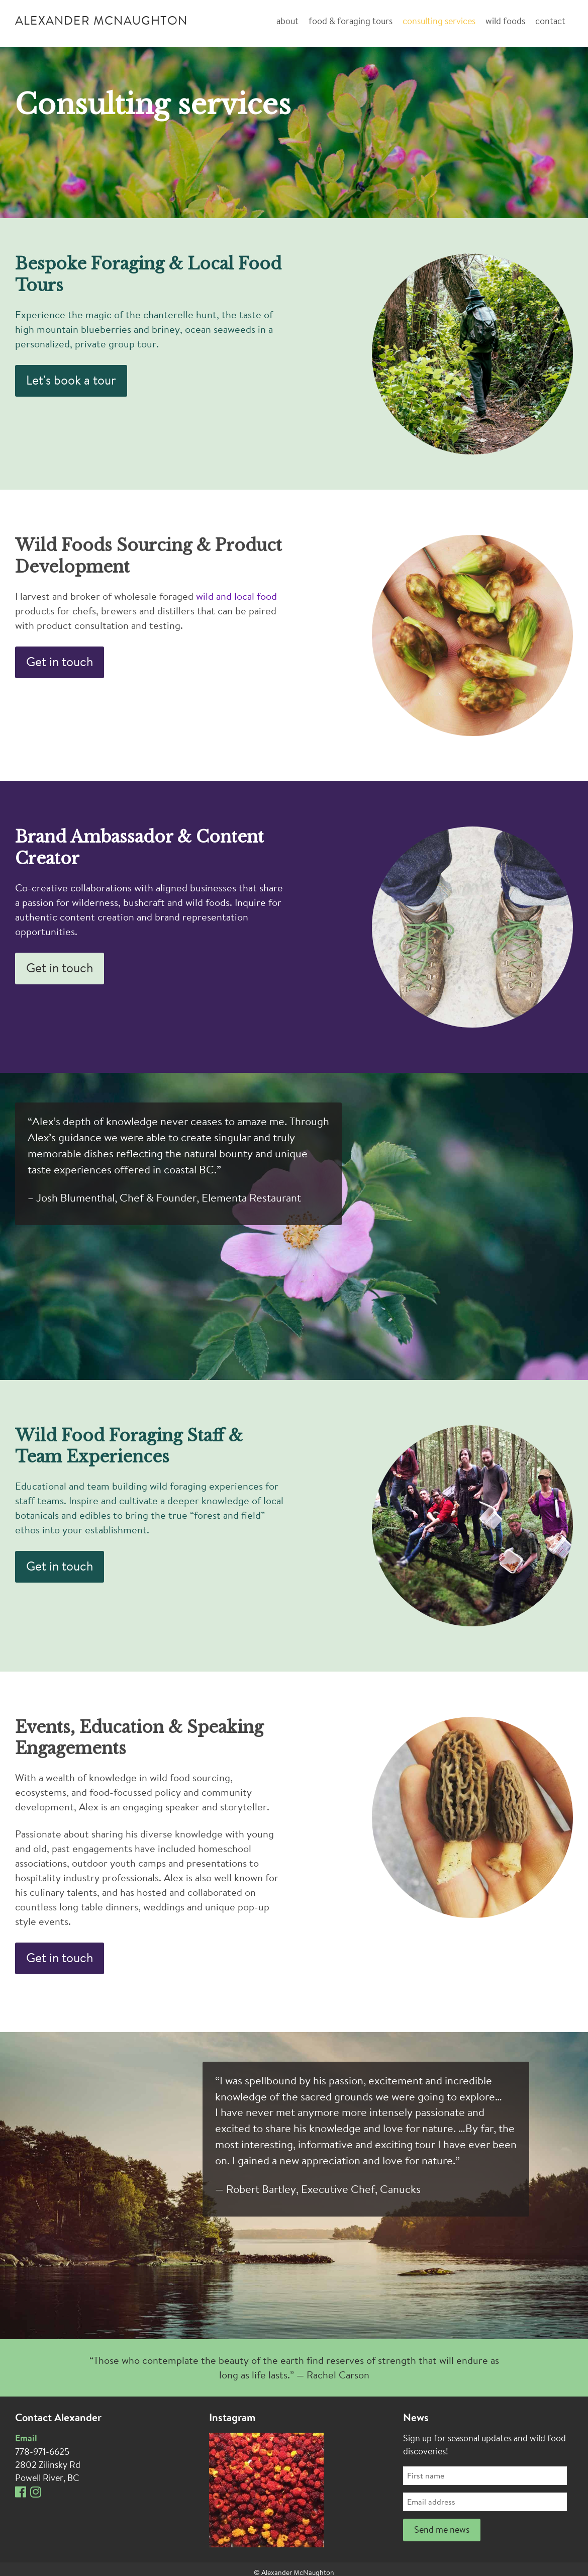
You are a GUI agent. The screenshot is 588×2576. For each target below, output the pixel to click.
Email (26, 2439)
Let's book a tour (71, 381)
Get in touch (59, 663)
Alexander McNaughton (101, 22)
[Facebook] (22, 2494)
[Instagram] (37, 2494)
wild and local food (236, 597)
